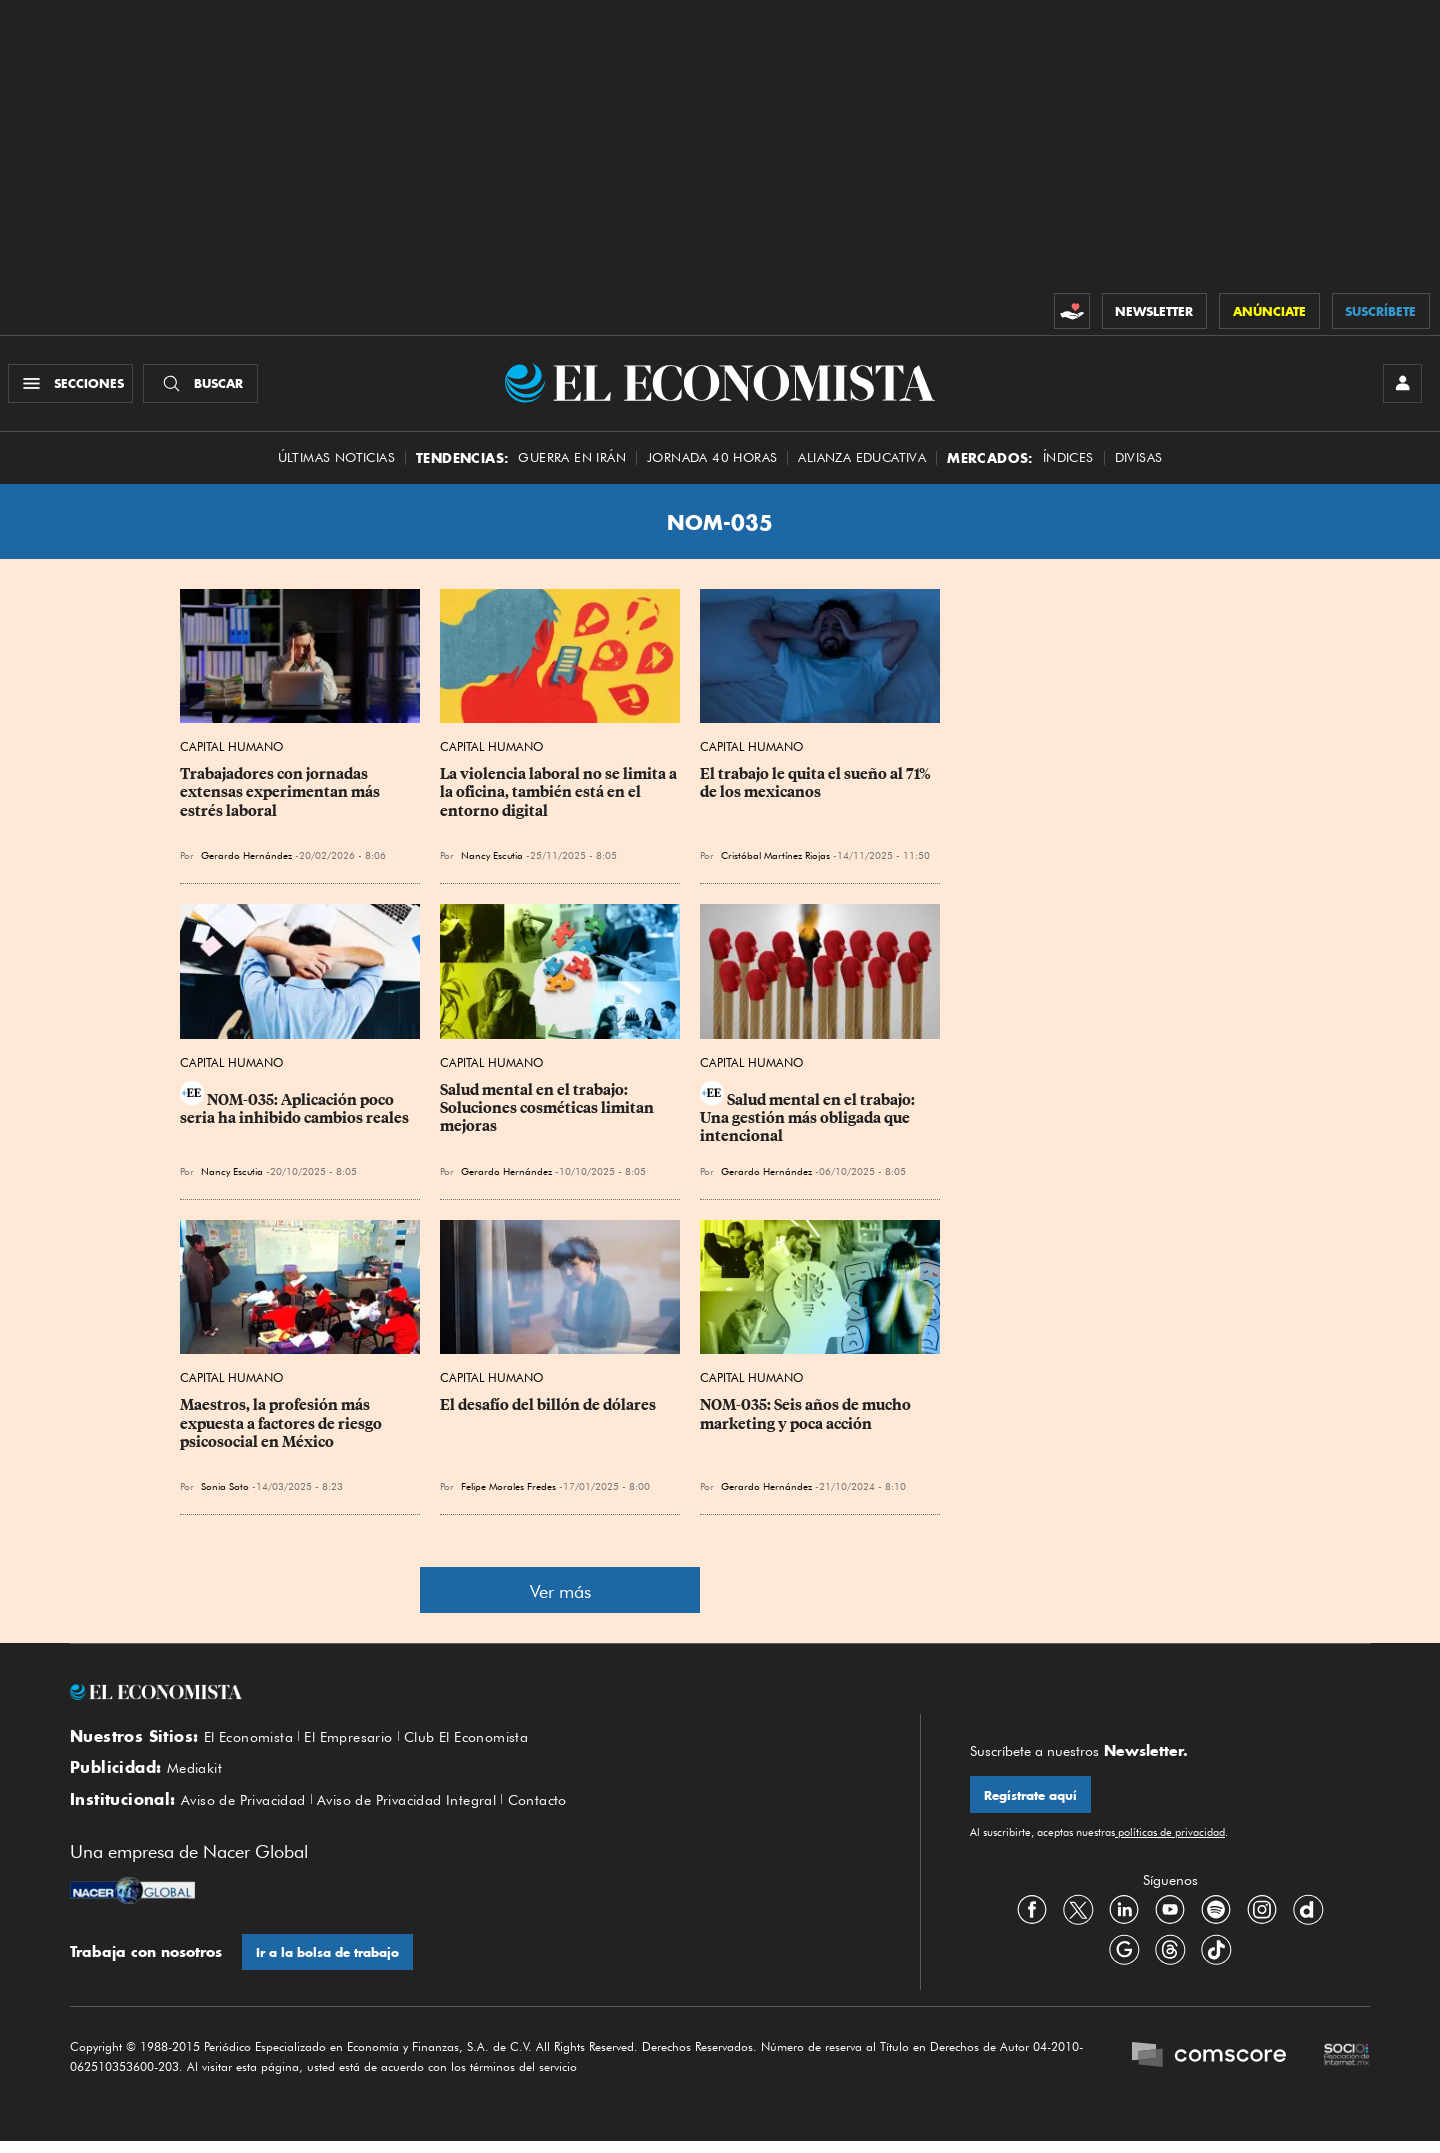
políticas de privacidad (1170, 1839)
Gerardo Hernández (246, 861)
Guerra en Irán (572, 462)
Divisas (1139, 462)
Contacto (572, 1809)
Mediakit (197, 1776)
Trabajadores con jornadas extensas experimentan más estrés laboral (281, 798)
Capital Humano (231, 752)
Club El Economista (490, 1742)
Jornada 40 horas (712, 462)
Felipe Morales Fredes (508, 1492)
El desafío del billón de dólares (548, 1411)
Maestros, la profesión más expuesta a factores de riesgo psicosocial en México (282, 1429)
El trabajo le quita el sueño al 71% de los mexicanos (817, 789)
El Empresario (361, 1742)
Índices (1068, 462)
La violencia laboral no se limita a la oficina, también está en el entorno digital (560, 798)
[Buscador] (203, 386)
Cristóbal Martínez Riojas (775, 861)
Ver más (560, 1597)
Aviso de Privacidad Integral (429, 1809)
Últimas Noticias (336, 462)
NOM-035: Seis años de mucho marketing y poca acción (807, 1420)
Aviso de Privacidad (250, 1809)
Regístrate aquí (1031, 1801)
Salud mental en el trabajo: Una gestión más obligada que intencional (809, 1123)
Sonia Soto (225, 1492)
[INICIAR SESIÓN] (1400, 386)
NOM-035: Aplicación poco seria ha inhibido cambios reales (294, 1114)
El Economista (253, 1742)
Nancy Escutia (492, 861)
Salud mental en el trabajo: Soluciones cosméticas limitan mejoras (548, 1113)
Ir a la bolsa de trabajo (328, 1963)
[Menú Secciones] (73, 386)
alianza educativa (862, 462)
